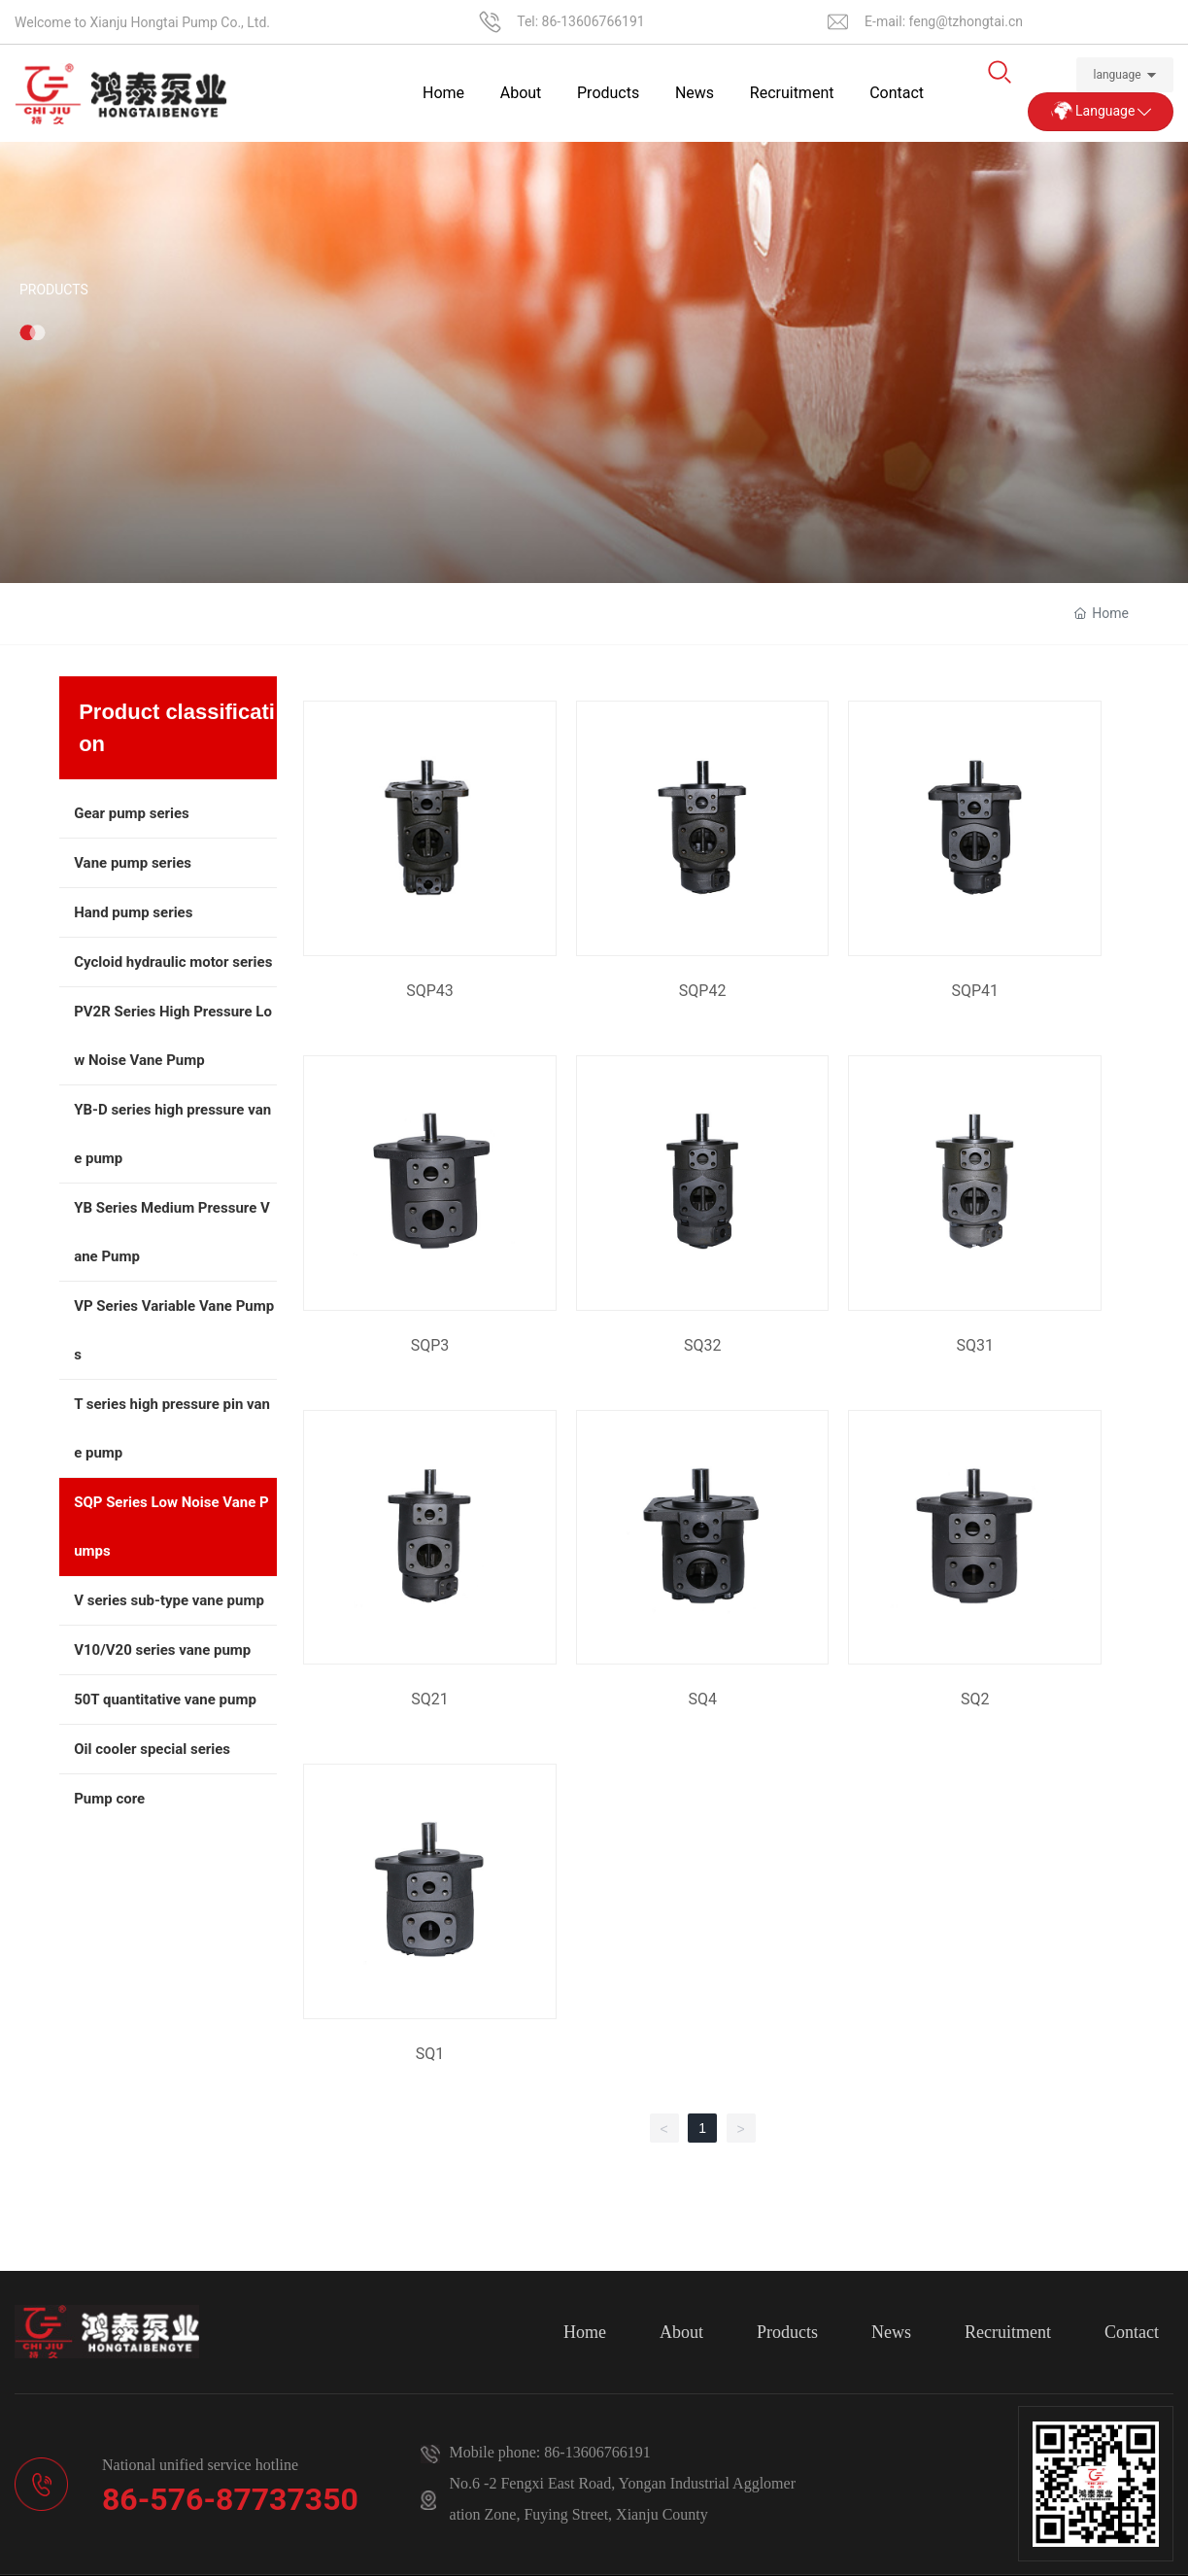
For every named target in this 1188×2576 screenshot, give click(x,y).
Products (53, 353)
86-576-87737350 (230, 2499)
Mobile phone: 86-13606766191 (550, 2452)
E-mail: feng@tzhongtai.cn (944, 21)
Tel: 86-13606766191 (581, 21)
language (1117, 75)
